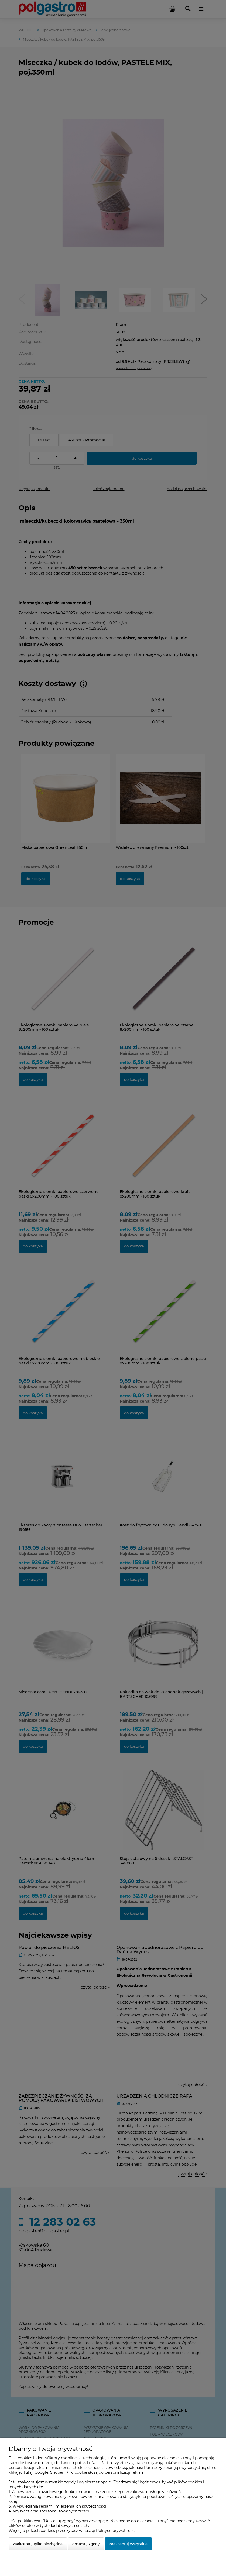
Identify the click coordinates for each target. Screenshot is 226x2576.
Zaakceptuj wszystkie (128, 2544)
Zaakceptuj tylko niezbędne (38, 2544)
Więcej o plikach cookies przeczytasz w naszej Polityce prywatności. (72, 2530)
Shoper (57, 2472)
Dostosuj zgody (86, 2544)
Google (41, 2472)
